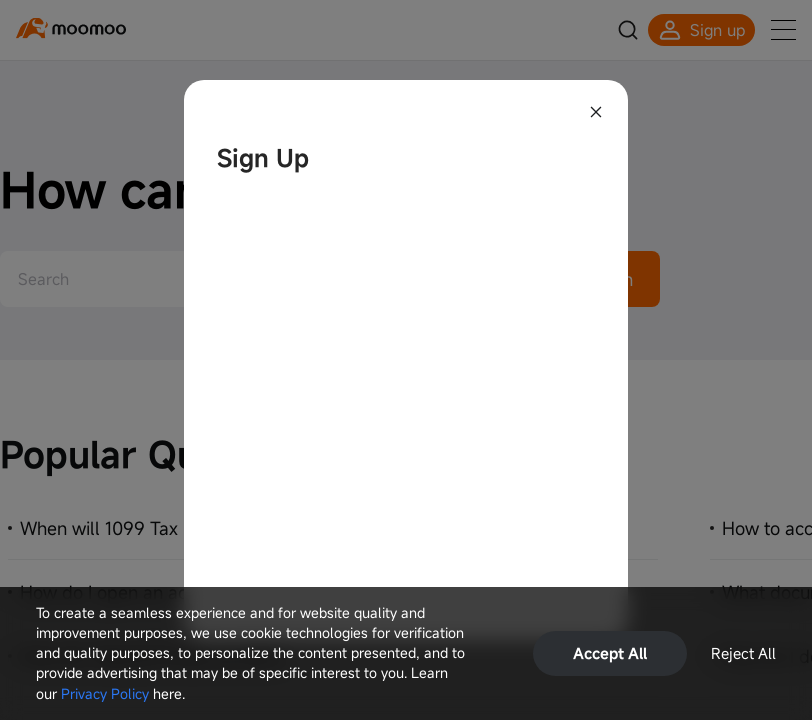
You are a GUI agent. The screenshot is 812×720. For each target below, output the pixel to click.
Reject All (743, 653)
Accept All (610, 653)
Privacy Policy (105, 693)
